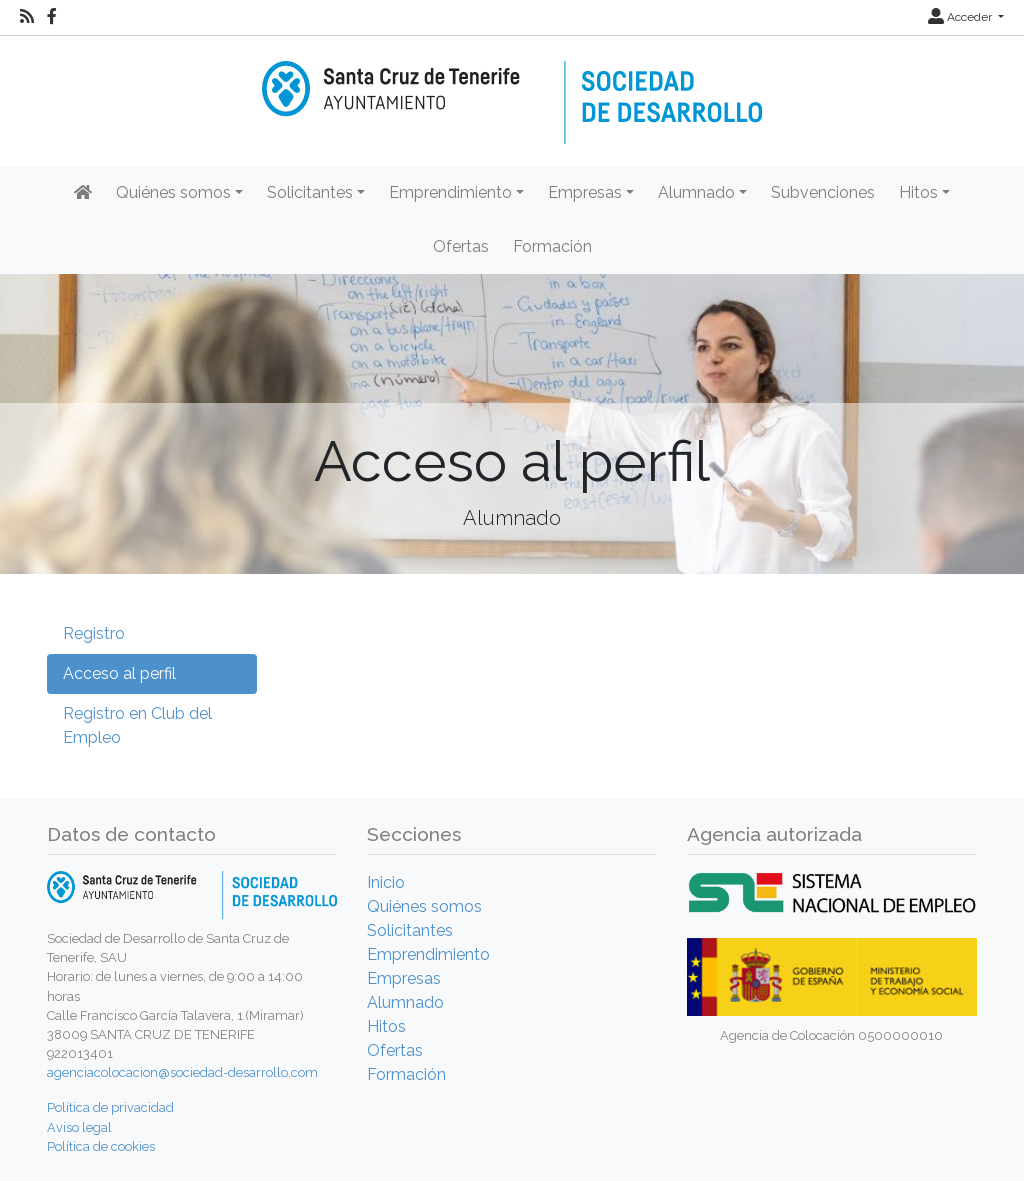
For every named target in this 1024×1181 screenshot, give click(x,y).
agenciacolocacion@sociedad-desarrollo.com (182, 1072)
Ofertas (461, 246)
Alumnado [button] (696, 192)
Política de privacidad (110, 1107)
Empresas (404, 978)
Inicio (386, 882)
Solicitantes (410, 930)
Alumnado (405, 1002)
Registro (94, 633)
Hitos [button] (918, 192)
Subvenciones (823, 192)
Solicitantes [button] (310, 192)
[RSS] (27, 17)
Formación (552, 246)
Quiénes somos (424, 906)
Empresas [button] (585, 192)
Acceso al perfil (119, 673)
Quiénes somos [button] (173, 192)
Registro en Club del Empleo (137, 725)
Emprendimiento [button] (450, 192)
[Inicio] (512, 88)
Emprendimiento (428, 954)
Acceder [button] (961, 17)
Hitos (386, 1026)
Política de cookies (101, 1146)
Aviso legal (79, 1127)
